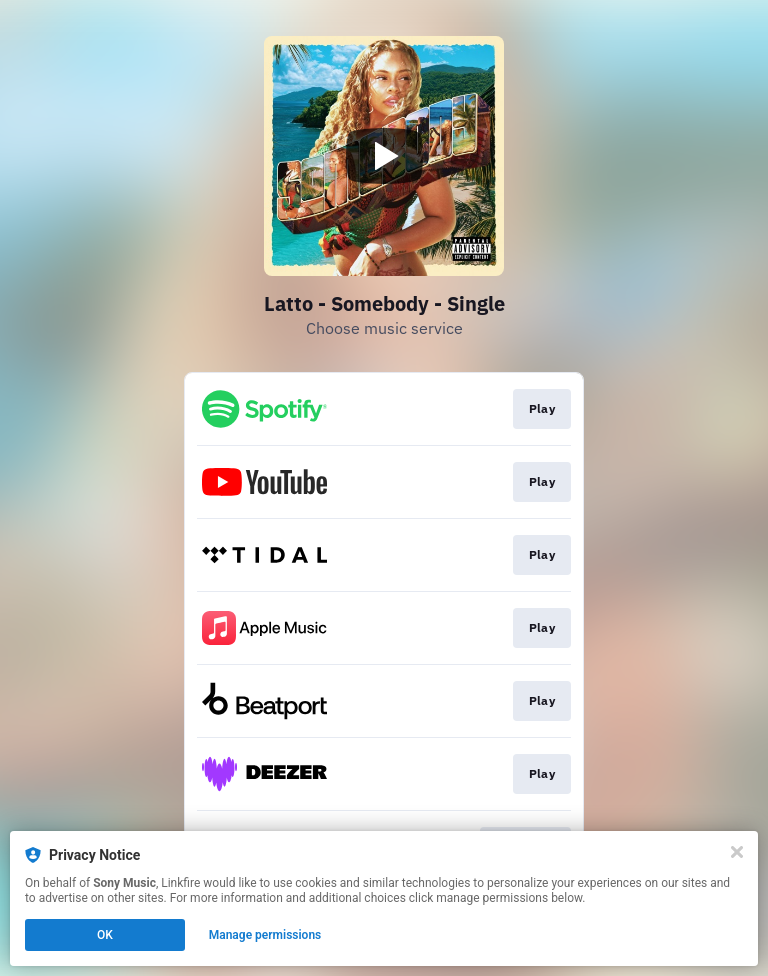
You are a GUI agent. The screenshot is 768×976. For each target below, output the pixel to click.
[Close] (737, 852)
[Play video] (384, 156)
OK (105, 935)
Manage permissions (265, 935)
